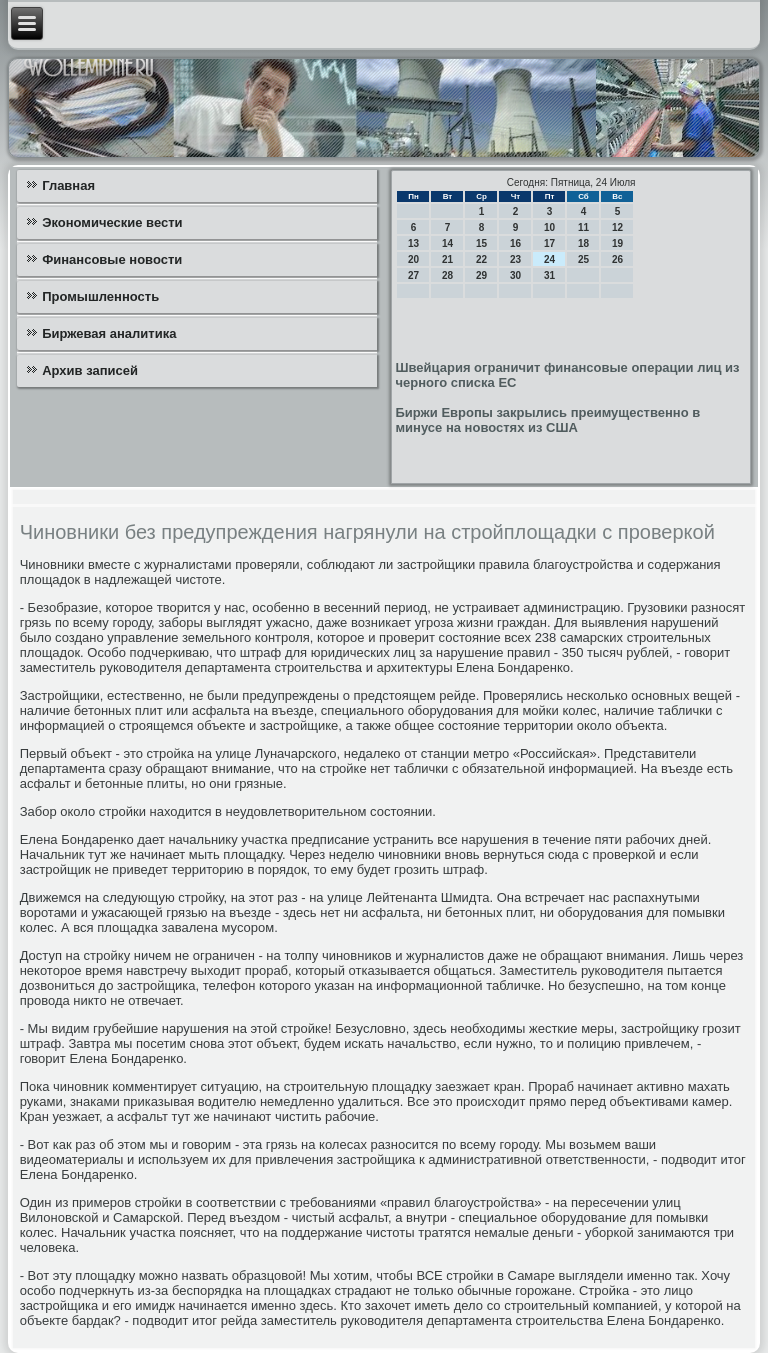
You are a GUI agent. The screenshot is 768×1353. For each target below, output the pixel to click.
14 (447, 243)
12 (617, 227)
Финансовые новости (112, 259)
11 (583, 227)
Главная (68, 185)
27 (413, 275)
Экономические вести (112, 222)
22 (481, 259)
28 (447, 275)
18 (583, 243)
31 (549, 275)
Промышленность (100, 296)
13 (413, 243)
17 (549, 243)
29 (481, 275)
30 (515, 275)
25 (583, 259)
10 (549, 227)
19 (617, 243)
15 (481, 243)
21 (447, 259)
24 (549, 259)
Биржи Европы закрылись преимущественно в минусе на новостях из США (547, 420)
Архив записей (90, 370)
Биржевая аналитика (109, 333)
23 (515, 259)
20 (413, 259)
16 (515, 243)
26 (617, 259)
